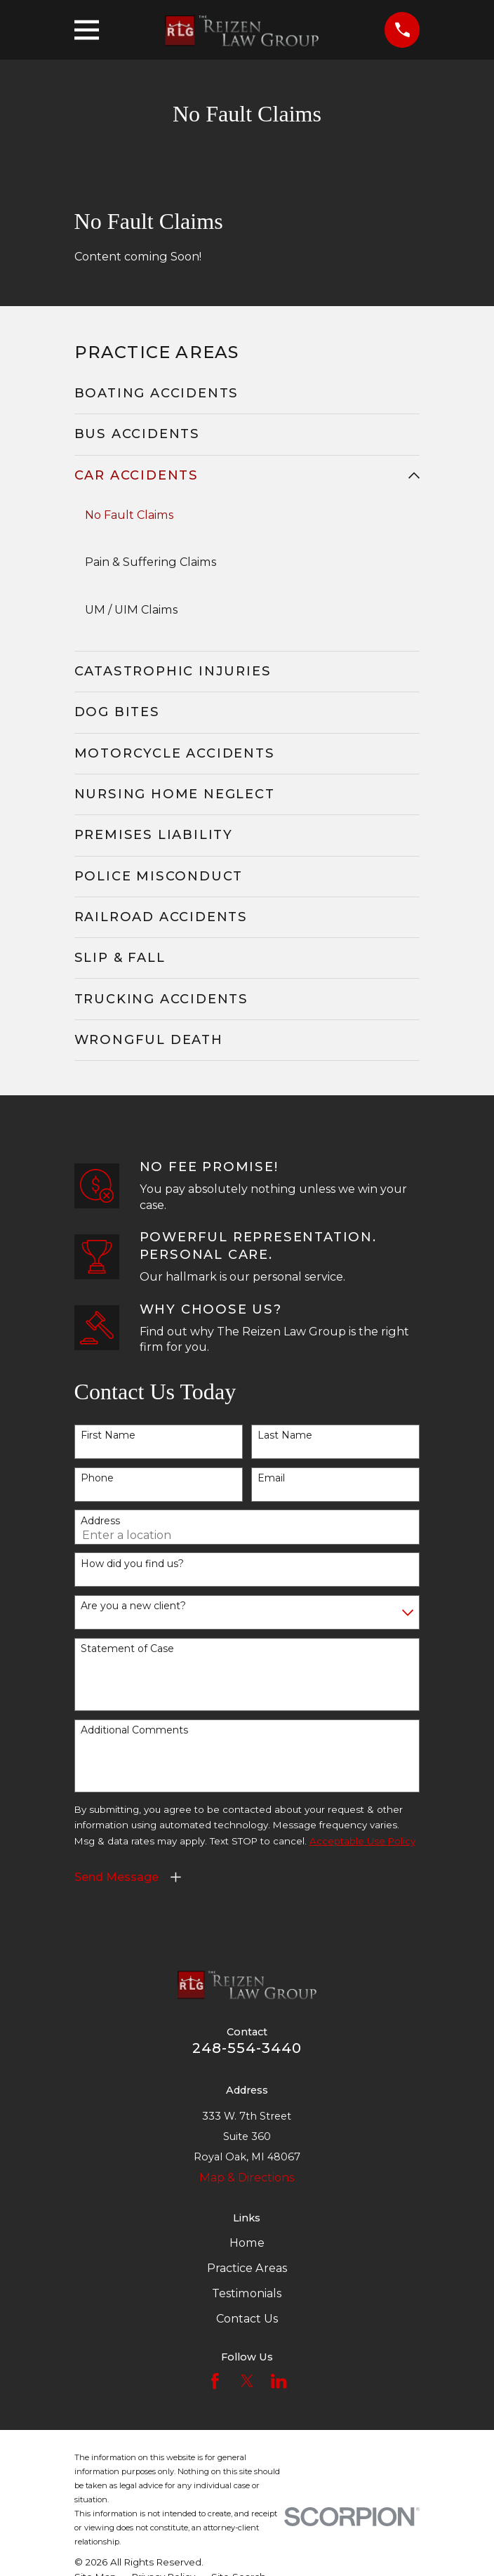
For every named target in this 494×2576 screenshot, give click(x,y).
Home (247, 2242)
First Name (108, 1436)
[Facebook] (214, 2381)
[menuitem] (247, 393)
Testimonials (246, 2293)
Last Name (285, 1436)
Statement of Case (127, 1650)
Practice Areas (247, 2268)
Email (271, 1478)
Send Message (116, 1877)
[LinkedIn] (278, 2381)
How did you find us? (132, 1564)
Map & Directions (246, 2177)
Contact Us (247, 2318)
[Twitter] (247, 2381)
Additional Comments (134, 1731)
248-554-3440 (247, 2048)
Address (100, 1521)
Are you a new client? (133, 1607)
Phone (97, 1478)
